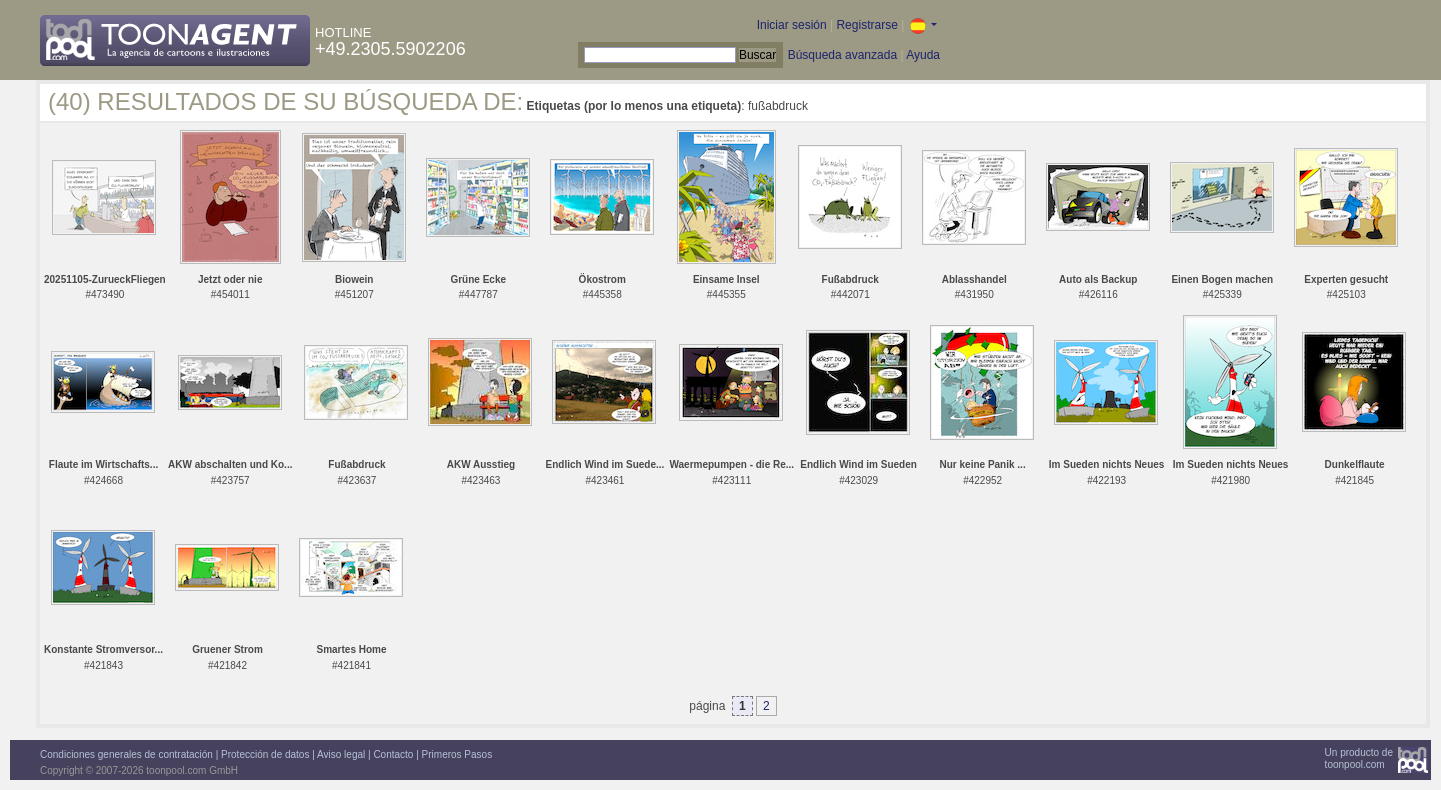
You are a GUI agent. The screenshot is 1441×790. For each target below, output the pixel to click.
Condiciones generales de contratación (126, 754)
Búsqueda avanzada (842, 55)
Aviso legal (341, 754)
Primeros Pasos (457, 754)
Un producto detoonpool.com (1359, 758)
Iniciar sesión (792, 25)
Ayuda (923, 55)
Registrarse (866, 25)
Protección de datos (265, 754)
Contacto (393, 754)
